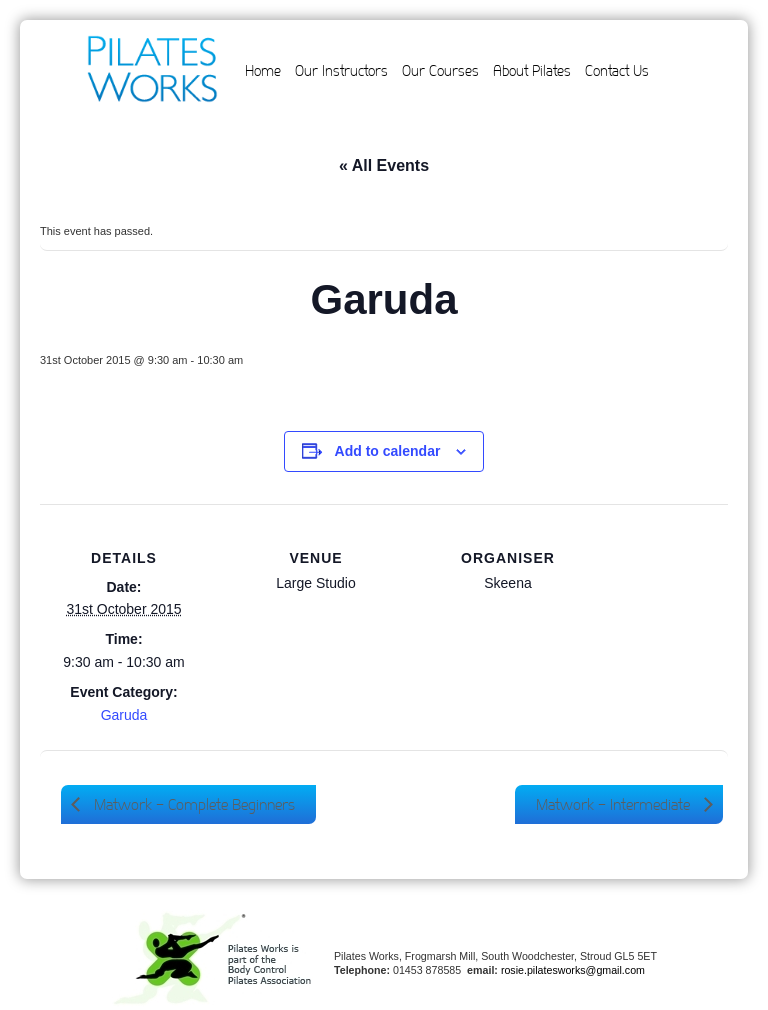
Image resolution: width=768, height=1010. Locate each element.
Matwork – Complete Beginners (192, 804)
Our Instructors (341, 71)
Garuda (124, 715)
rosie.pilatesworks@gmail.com (573, 970)
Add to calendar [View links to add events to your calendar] (388, 451)
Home (263, 71)
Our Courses (440, 71)
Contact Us (617, 71)
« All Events (384, 165)
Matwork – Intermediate (615, 804)
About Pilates (532, 71)
